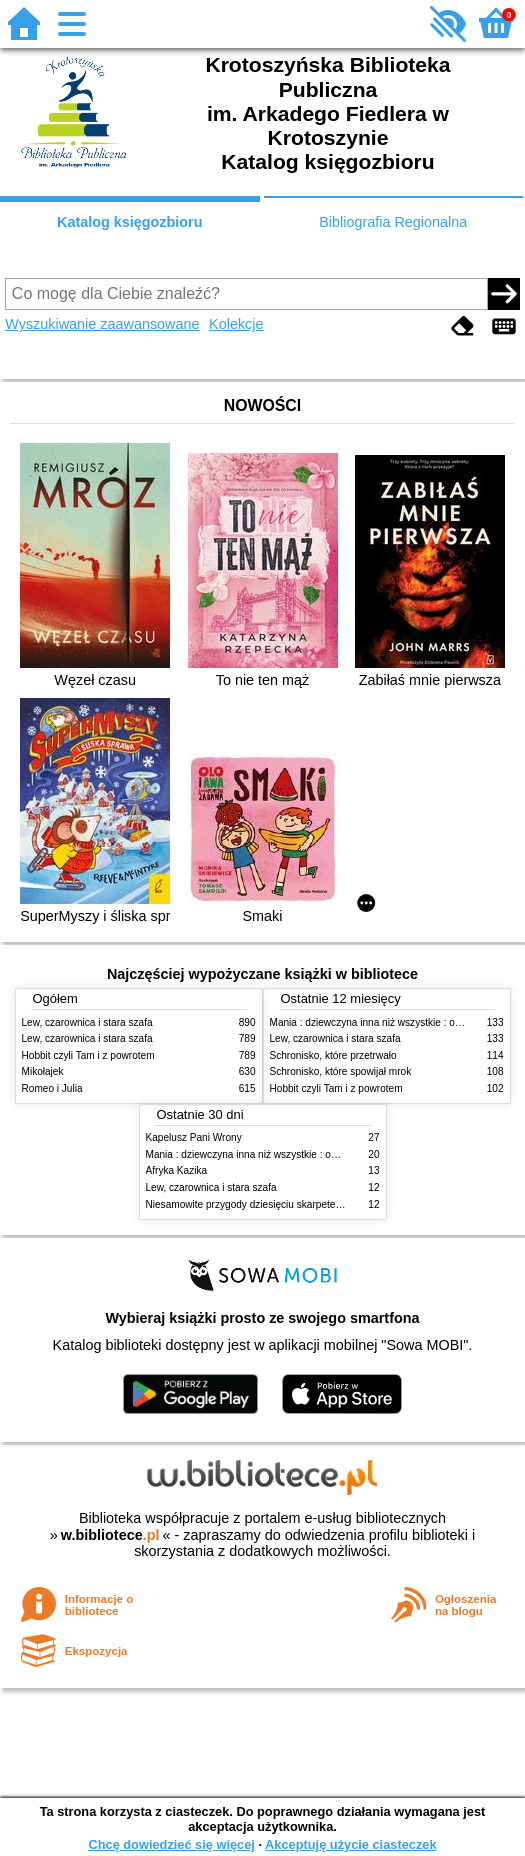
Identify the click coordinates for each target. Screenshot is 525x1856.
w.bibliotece (110, 1535)
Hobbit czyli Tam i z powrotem (88, 1055)
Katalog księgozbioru (130, 222)
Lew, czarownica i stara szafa (87, 1022)
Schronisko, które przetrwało (333, 1055)
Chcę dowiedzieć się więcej (171, 1844)
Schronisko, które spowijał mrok (341, 1071)
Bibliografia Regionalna (393, 222)
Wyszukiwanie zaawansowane (102, 324)
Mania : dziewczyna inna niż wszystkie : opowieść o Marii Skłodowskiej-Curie (317, 1154)
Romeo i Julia (52, 1088)
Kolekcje (236, 324)
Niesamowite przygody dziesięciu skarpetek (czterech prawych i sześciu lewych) (325, 1204)
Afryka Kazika (177, 1170)
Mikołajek (43, 1071)
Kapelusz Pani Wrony (194, 1137)
